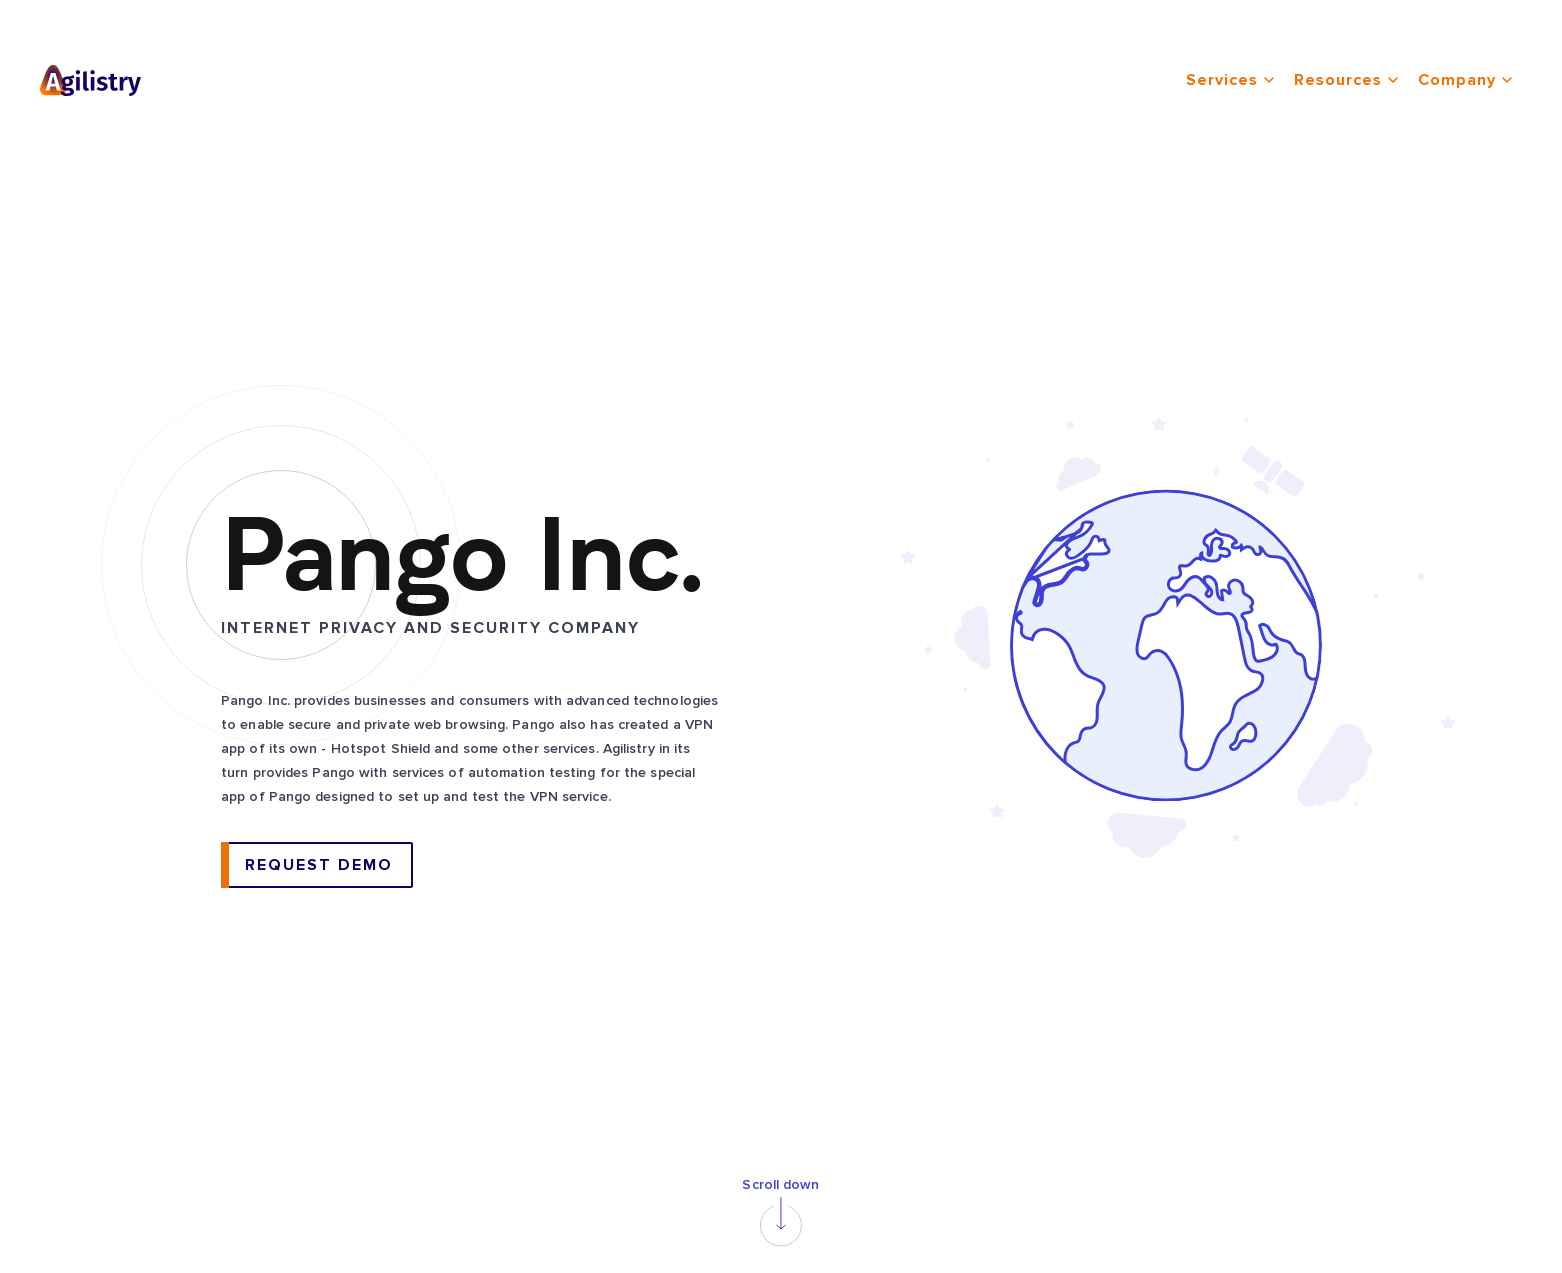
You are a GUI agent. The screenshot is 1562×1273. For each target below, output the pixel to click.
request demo (319, 865)
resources (1346, 80)
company (1465, 80)
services (1230, 80)
